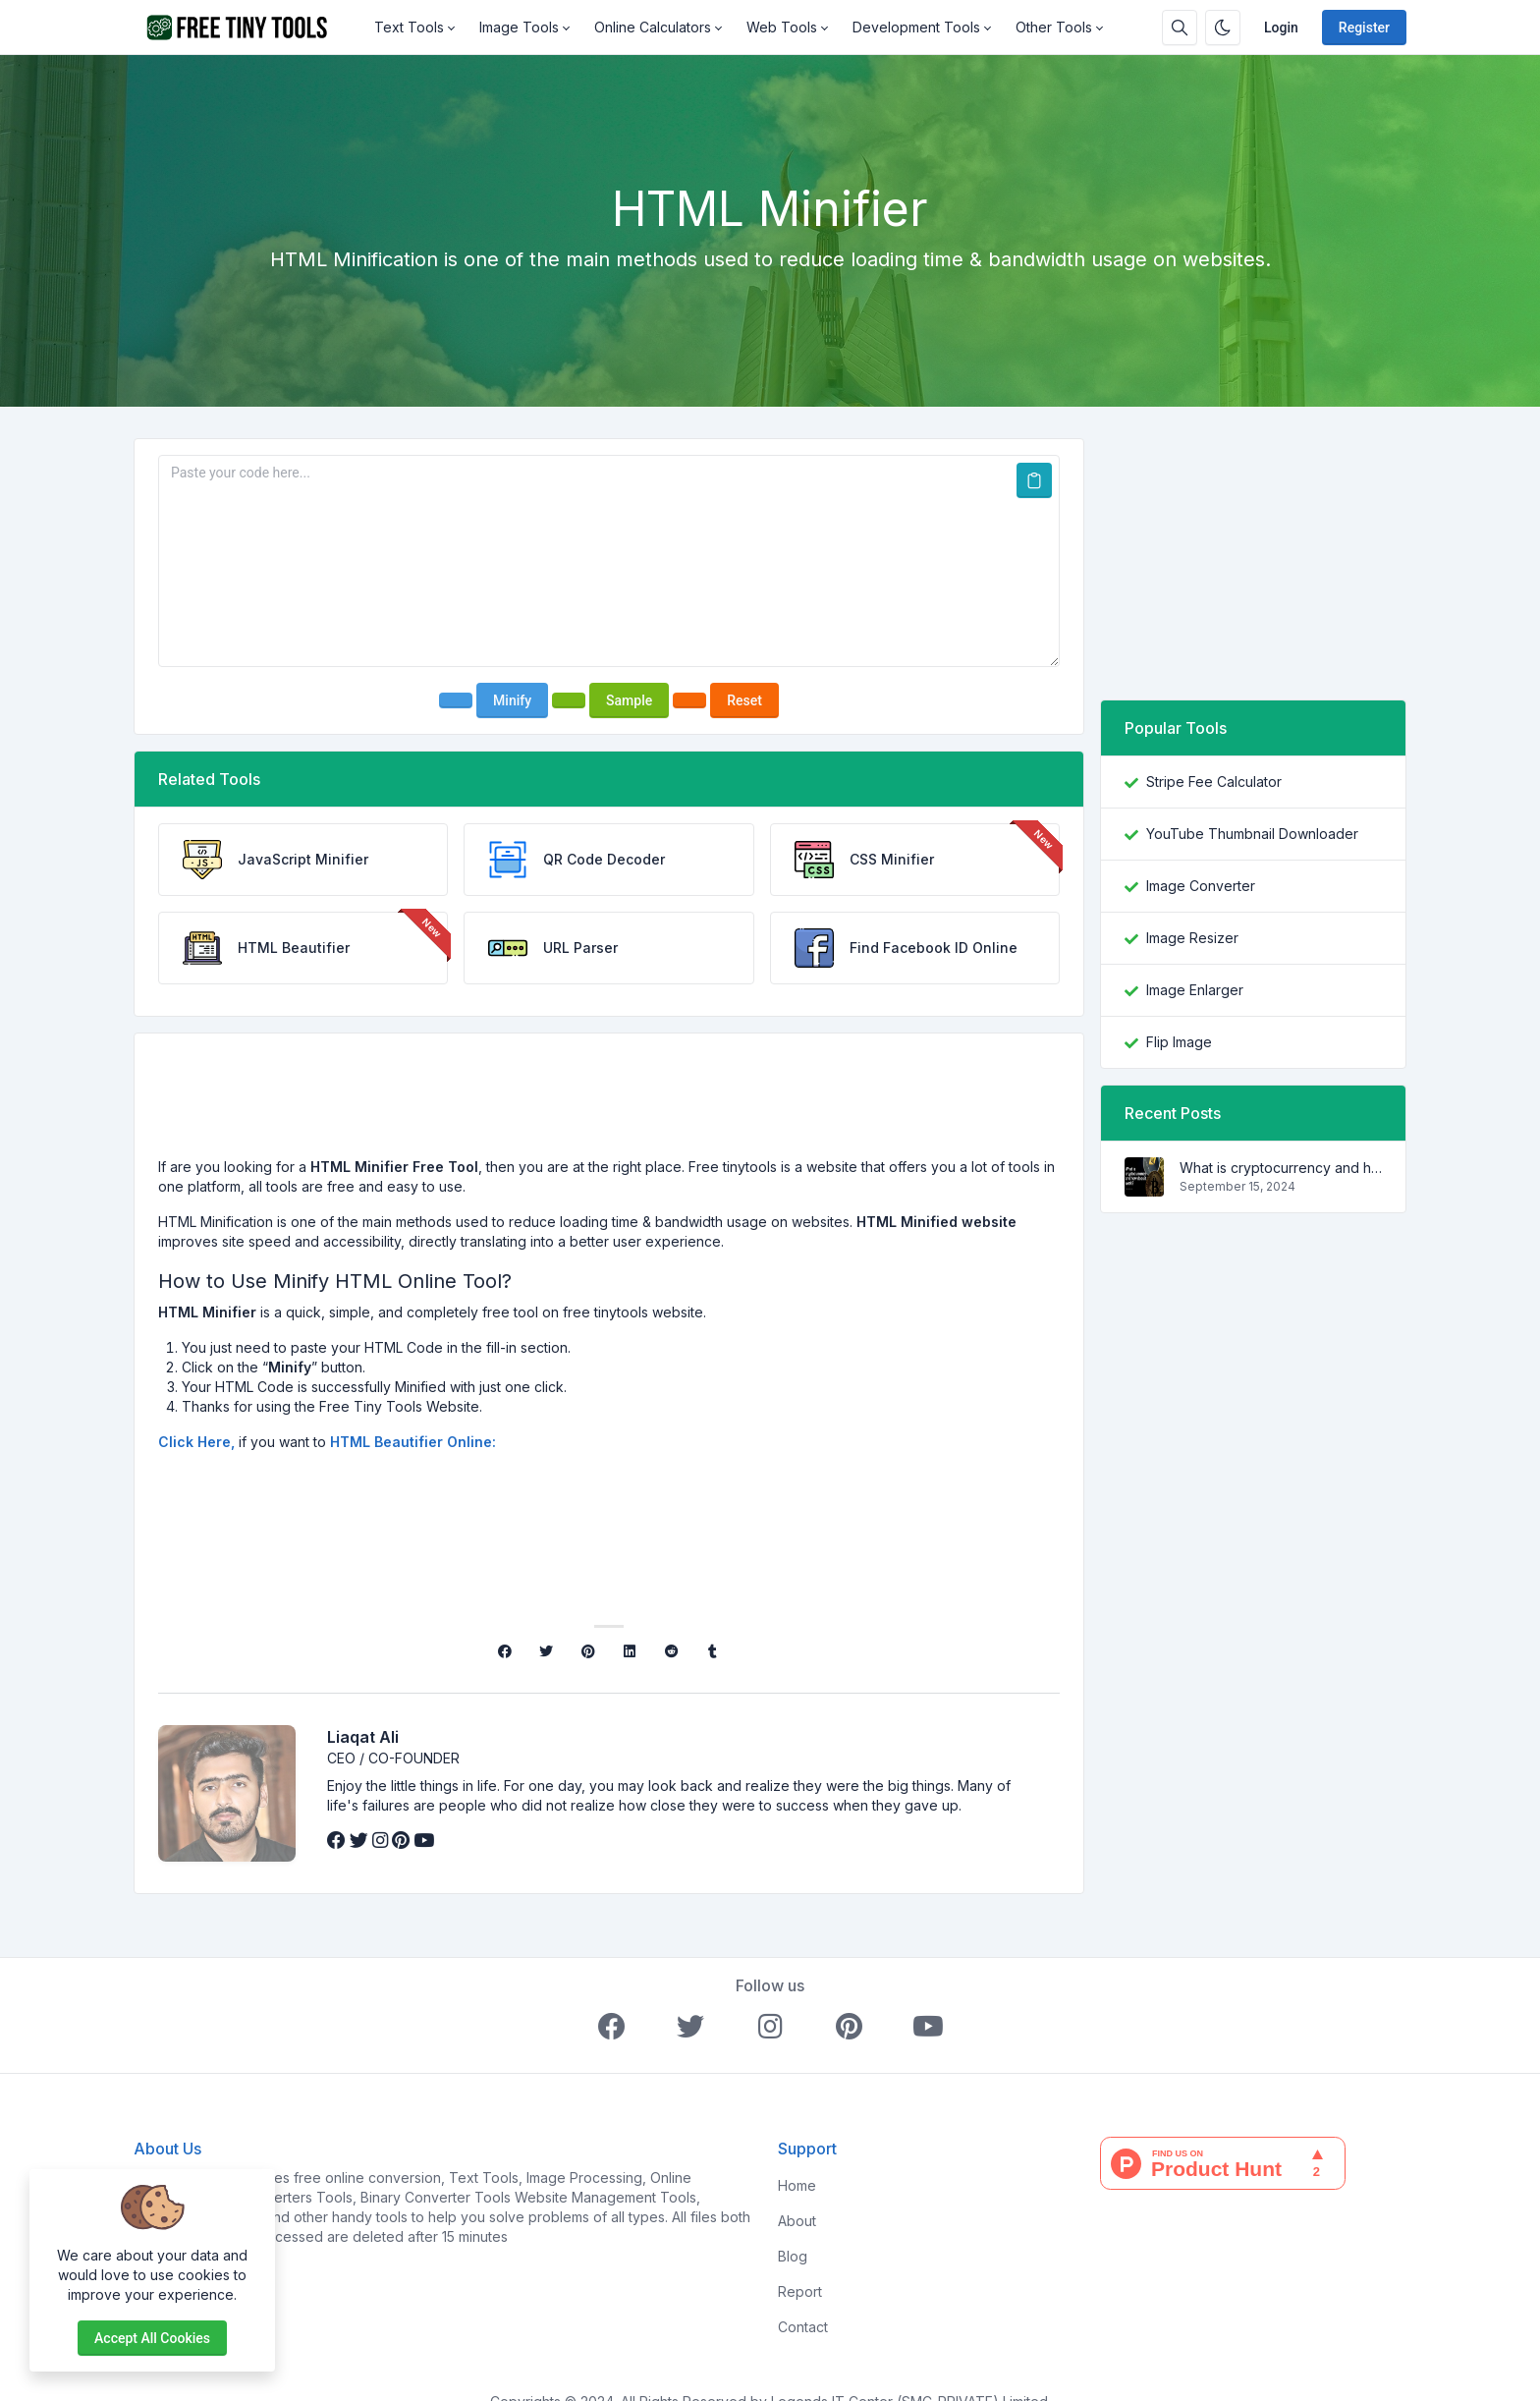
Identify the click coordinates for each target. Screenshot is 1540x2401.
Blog (792, 2229)
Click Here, (196, 1441)
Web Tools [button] (781, 27)
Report (800, 2265)
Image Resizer (1192, 937)
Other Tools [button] (1054, 27)
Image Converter (1200, 885)
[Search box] (1179, 27)
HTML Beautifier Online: (413, 1441)
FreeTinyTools (181, 2151)
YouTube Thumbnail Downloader (1252, 833)
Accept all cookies (152, 2338)
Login (1281, 27)
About (797, 2194)
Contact (803, 2300)
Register (1364, 27)
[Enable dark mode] (1222, 27)
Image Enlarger (1194, 989)
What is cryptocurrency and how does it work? (1281, 1167)
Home (797, 2158)
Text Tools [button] (409, 27)
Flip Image (1179, 1041)
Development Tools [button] (916, 27)
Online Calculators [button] (652, 27)
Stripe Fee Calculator (1214, 781)
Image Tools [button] (519, 27)
